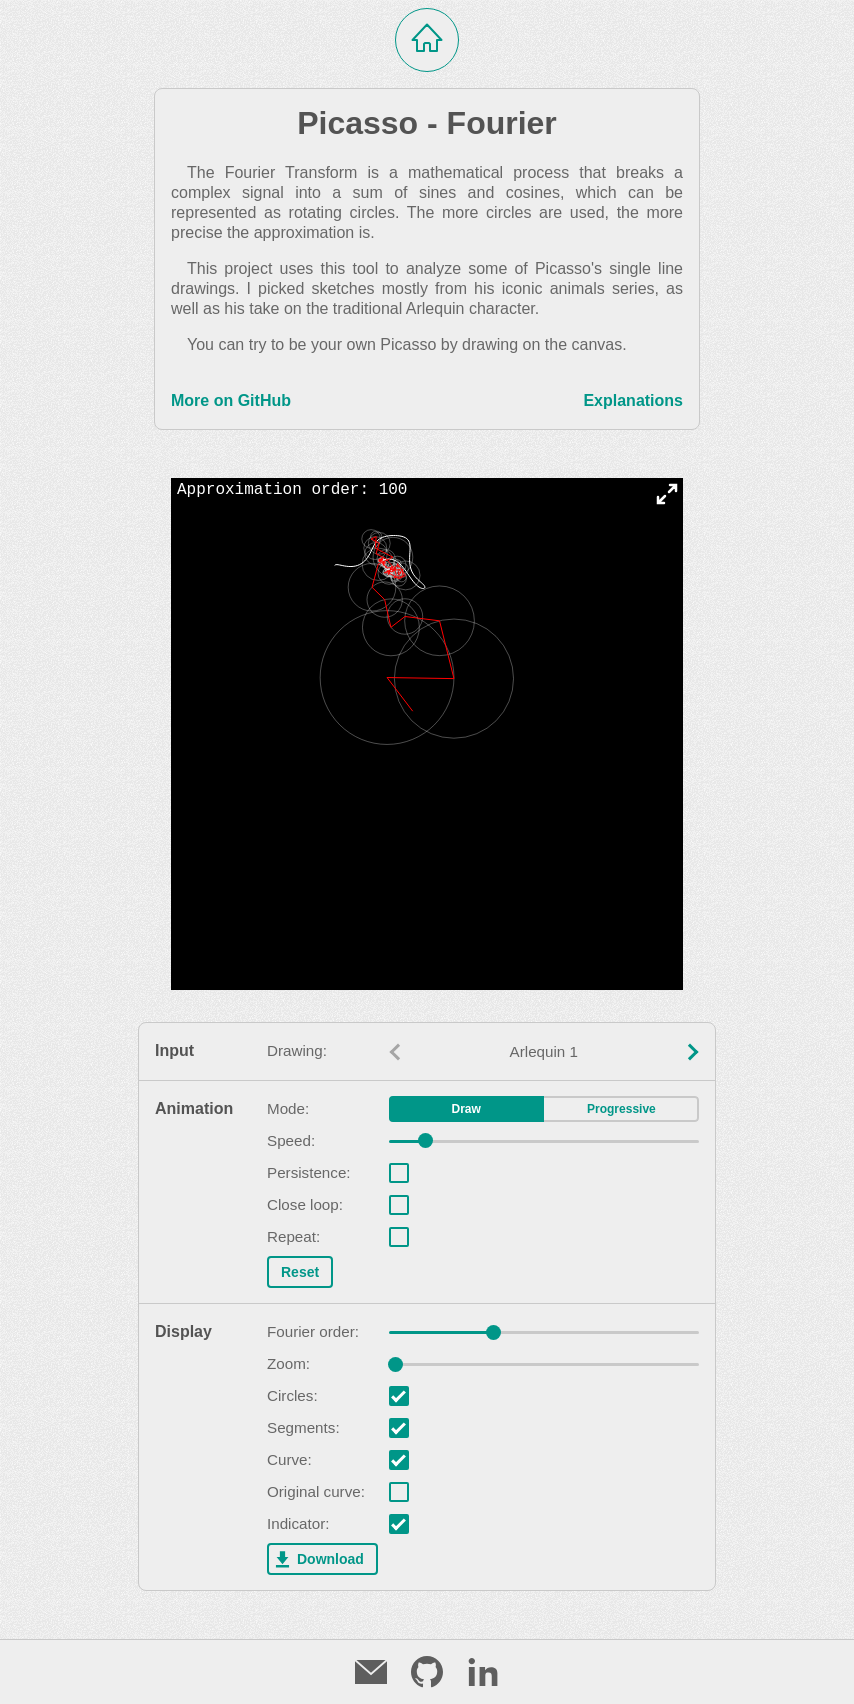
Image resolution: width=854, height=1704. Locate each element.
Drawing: (297, 1051)
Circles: (292, 1396)
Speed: (291, 1141)
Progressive (621, 1109)
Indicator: (298, 1524)
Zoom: (288, 1364)
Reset (300, 1272)
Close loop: (305, 1205)
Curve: (289, 1460)
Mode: (288, 1109)
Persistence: (309, 1173)
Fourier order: (313, 1332)
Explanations (633, 400)
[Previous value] (395, 1052)
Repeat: (293, 1237)
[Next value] (693, 1052)
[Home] (427, 40)
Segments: (303, 1428)
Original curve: (316, 1492)
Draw (466, 1109)
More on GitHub (231, 400)
